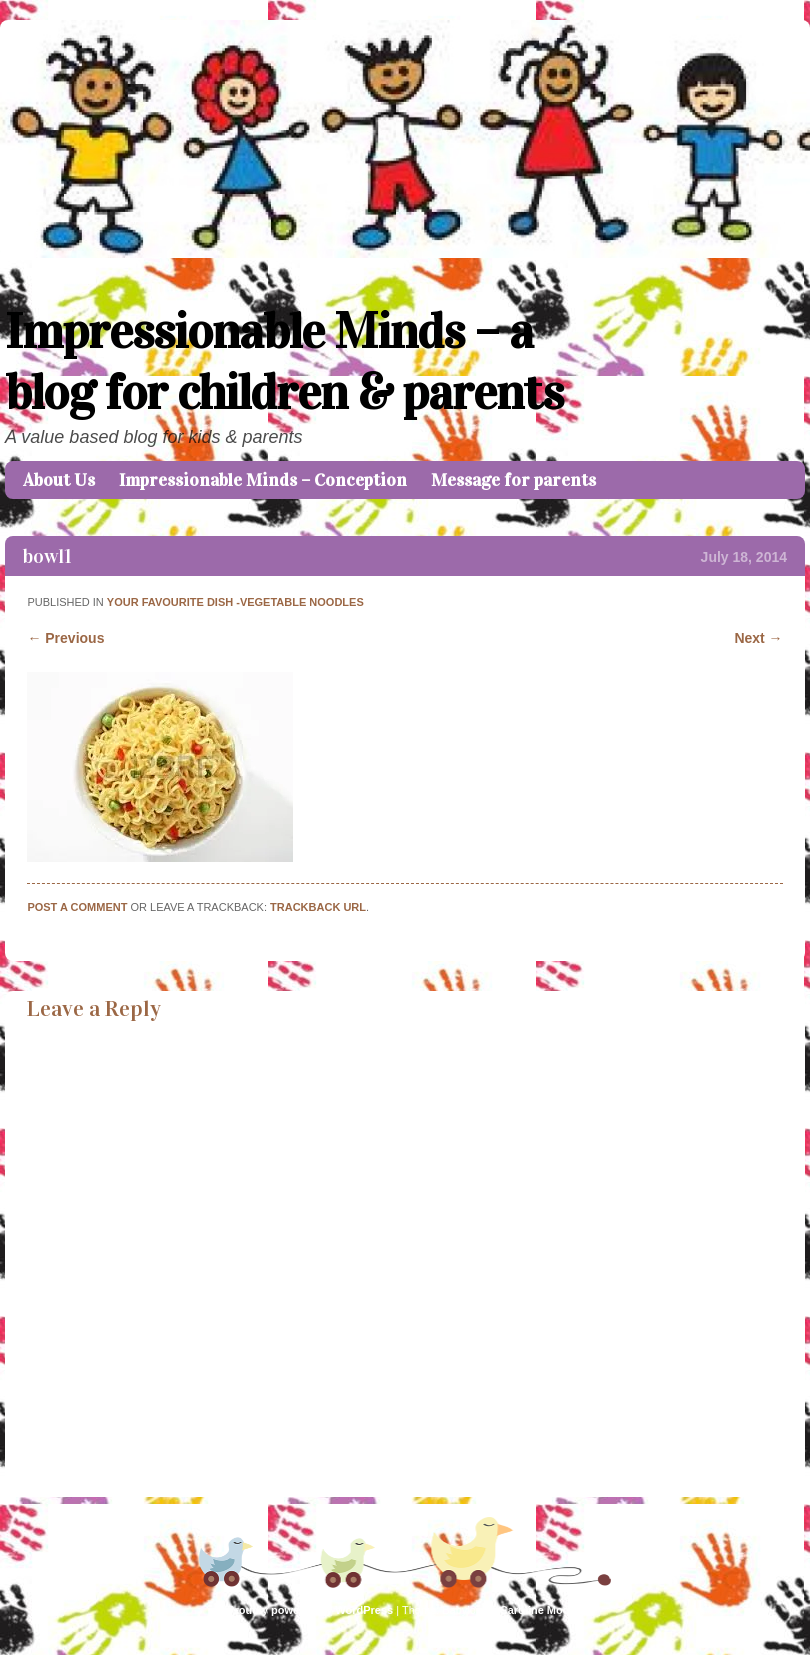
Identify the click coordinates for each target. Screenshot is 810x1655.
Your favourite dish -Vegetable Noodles (235, 602)
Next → (758, 638)
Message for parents (513, 480)
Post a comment (77, 907)
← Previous (65, 638)
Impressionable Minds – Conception (263, 480)
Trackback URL (318, 907)
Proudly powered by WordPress (310, 1610)
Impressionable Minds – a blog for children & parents (284, 362)
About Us (59, 480)
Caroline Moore (540, 1610)
